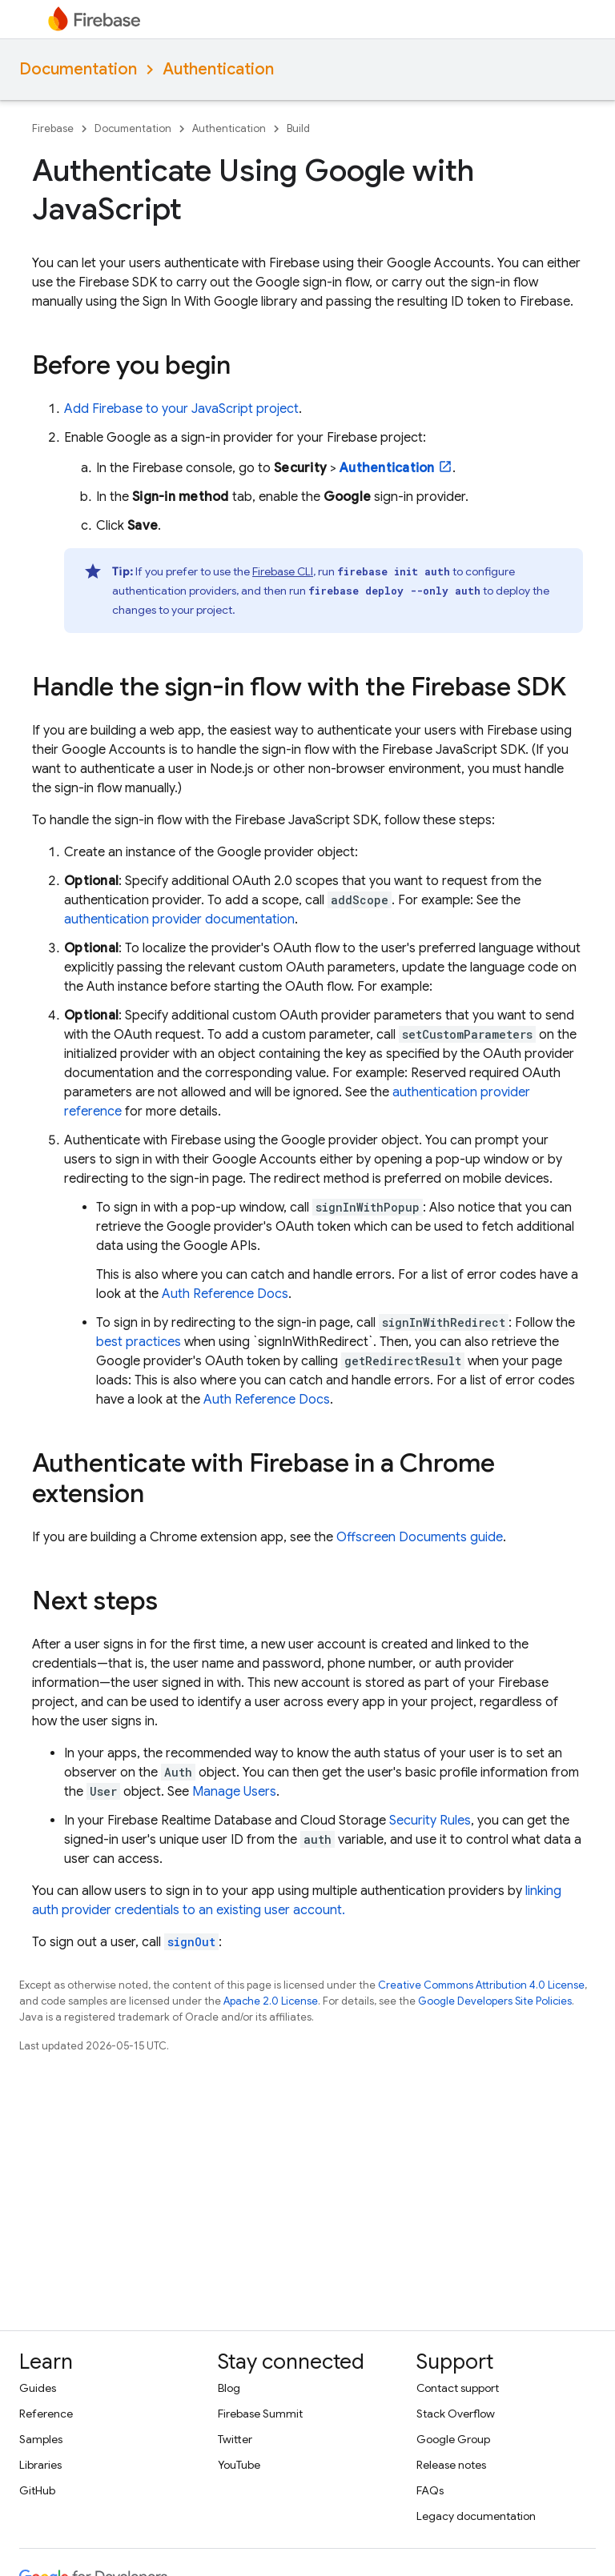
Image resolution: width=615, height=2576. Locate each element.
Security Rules (430, 1821)
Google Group (453, 2439)
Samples (40, 2439)
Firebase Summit (260, 2413)
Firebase (53, 128)
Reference (46, 2413)
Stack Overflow (455, 2413)
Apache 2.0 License (270, 2001)
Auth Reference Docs (225, 1294)
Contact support (457, 2388)
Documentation (78, 69)
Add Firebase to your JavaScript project (181, 409)
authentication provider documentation (179, 919)
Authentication (218, 69)
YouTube (239, 2465)
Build (298, 128)
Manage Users (234, 1792)
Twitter (235, 2439)
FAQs (430, 2490)
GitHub (37, 2490)
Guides (37, 2388)
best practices (138, 1342)
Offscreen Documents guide (419, 1537)
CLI (282, 571)
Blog (229, 2388)
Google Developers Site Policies (495, 2001)
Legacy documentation (476, 2516)
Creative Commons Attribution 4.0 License (481, 1985)
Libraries (40, 2465)
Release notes (451, 2465)
